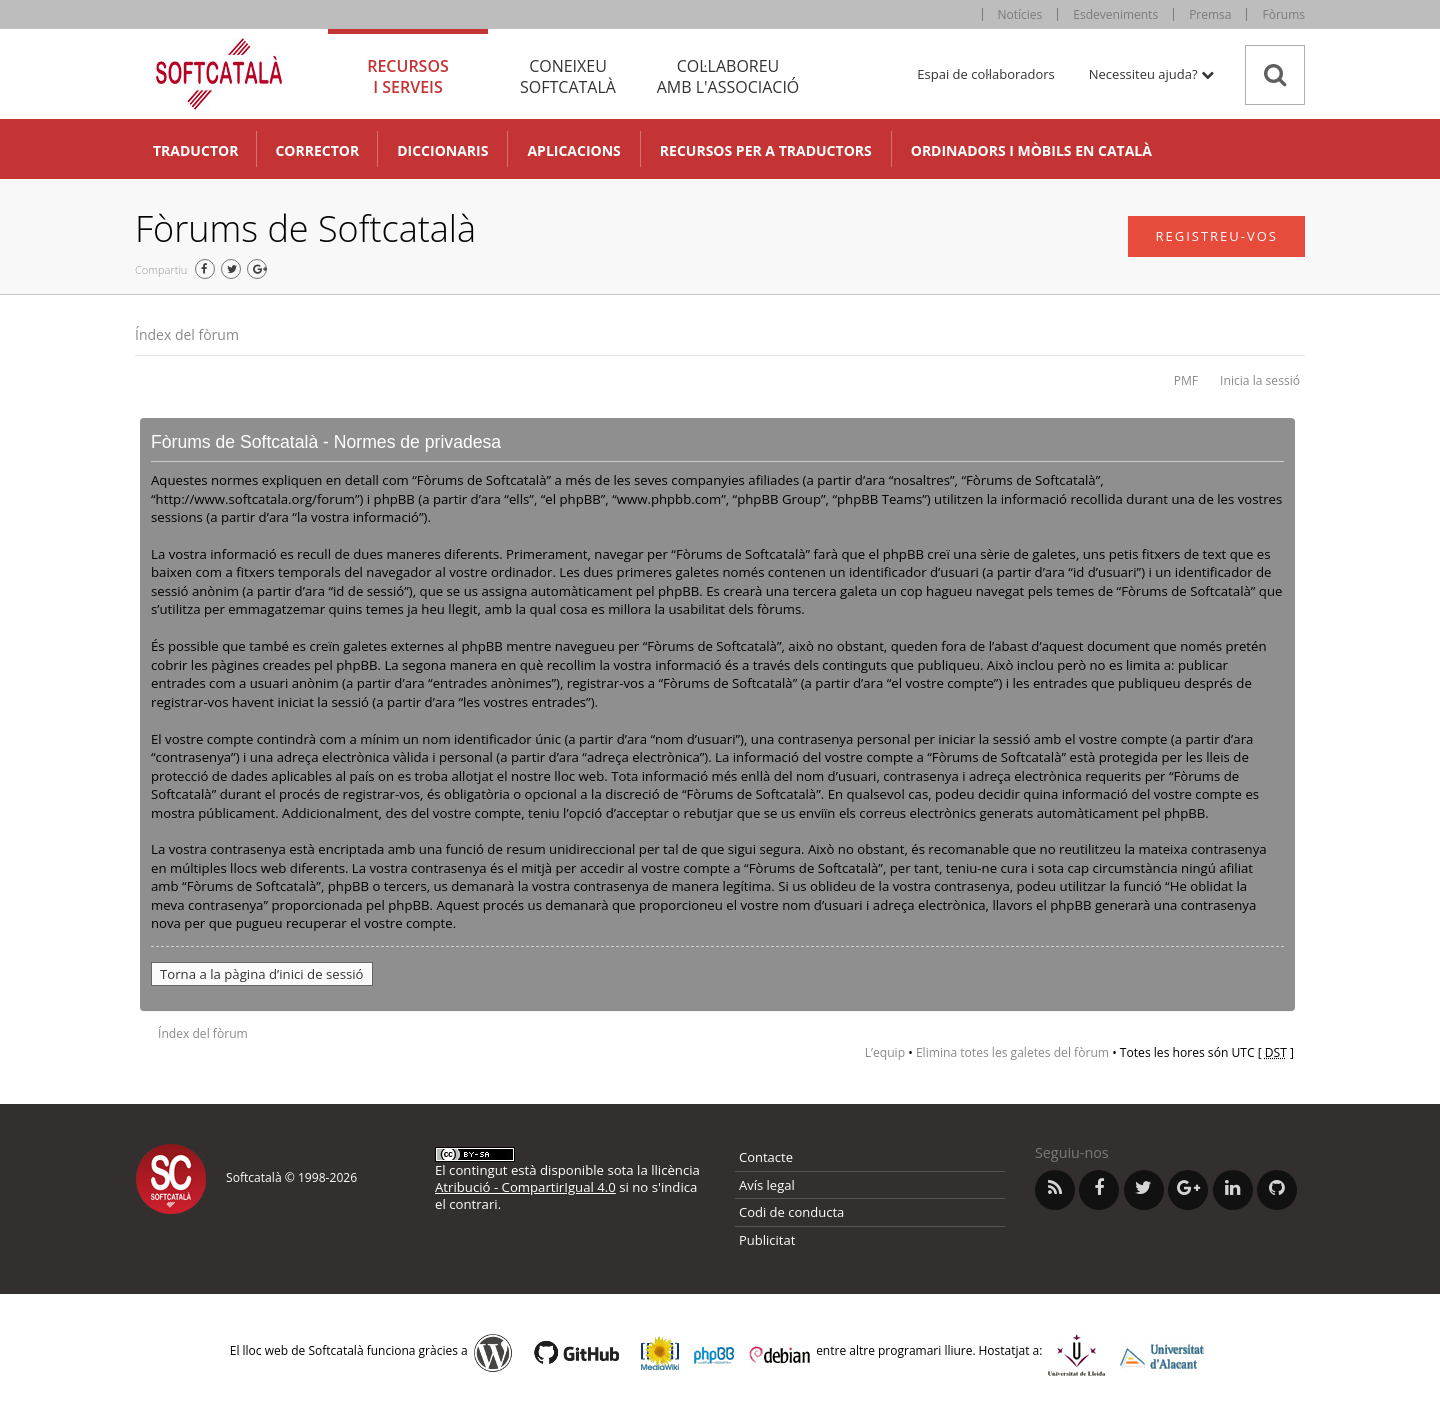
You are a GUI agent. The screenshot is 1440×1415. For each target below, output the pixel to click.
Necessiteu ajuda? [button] (1151, 74)
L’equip (885, 1052)
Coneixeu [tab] (568, 76)
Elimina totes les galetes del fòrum (1012, 1052)
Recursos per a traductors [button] (766, 150)
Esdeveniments (1115, 14)
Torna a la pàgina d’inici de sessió (262, 974)
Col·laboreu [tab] (728, 76)
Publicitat (767, 1240)
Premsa (1210, 14)
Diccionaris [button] (442, 150)
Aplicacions (573, 150)
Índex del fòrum (187, 334)
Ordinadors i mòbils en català (1031, 150)
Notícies (1020, 14)
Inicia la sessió (1260, 380)
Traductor (195, 150)
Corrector (317, 150)
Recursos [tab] (408, 76)
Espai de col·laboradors (985, 74)
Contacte (766, 1157)
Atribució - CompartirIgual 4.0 (525, 1187)
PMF (1186, 380)
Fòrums (1283, 14)
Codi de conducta (791, 1212)
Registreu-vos (1216, 236)
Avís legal (767, 1185)
